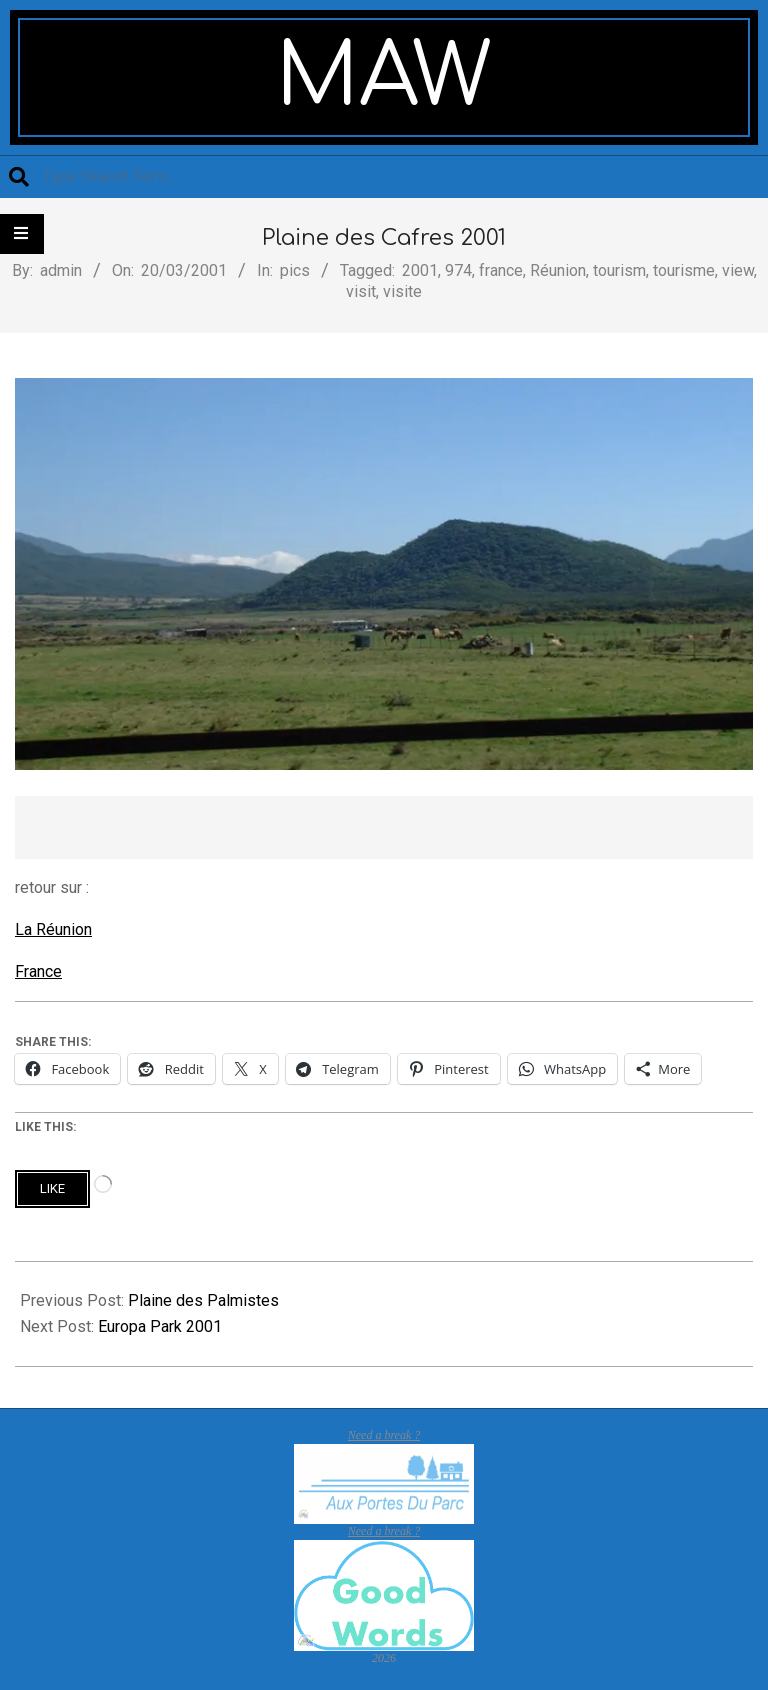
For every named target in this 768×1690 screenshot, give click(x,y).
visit (361, 291)
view (738, 270)
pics (295, 270)
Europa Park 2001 (160, 1326)
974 (458, 270)
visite (402, 291)
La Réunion (53, 929)
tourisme (684, 270)
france (501, 270)
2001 (420, 270)
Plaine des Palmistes (203, 1300)
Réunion (558, 270)
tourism (619, 270)
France (38, 971)
